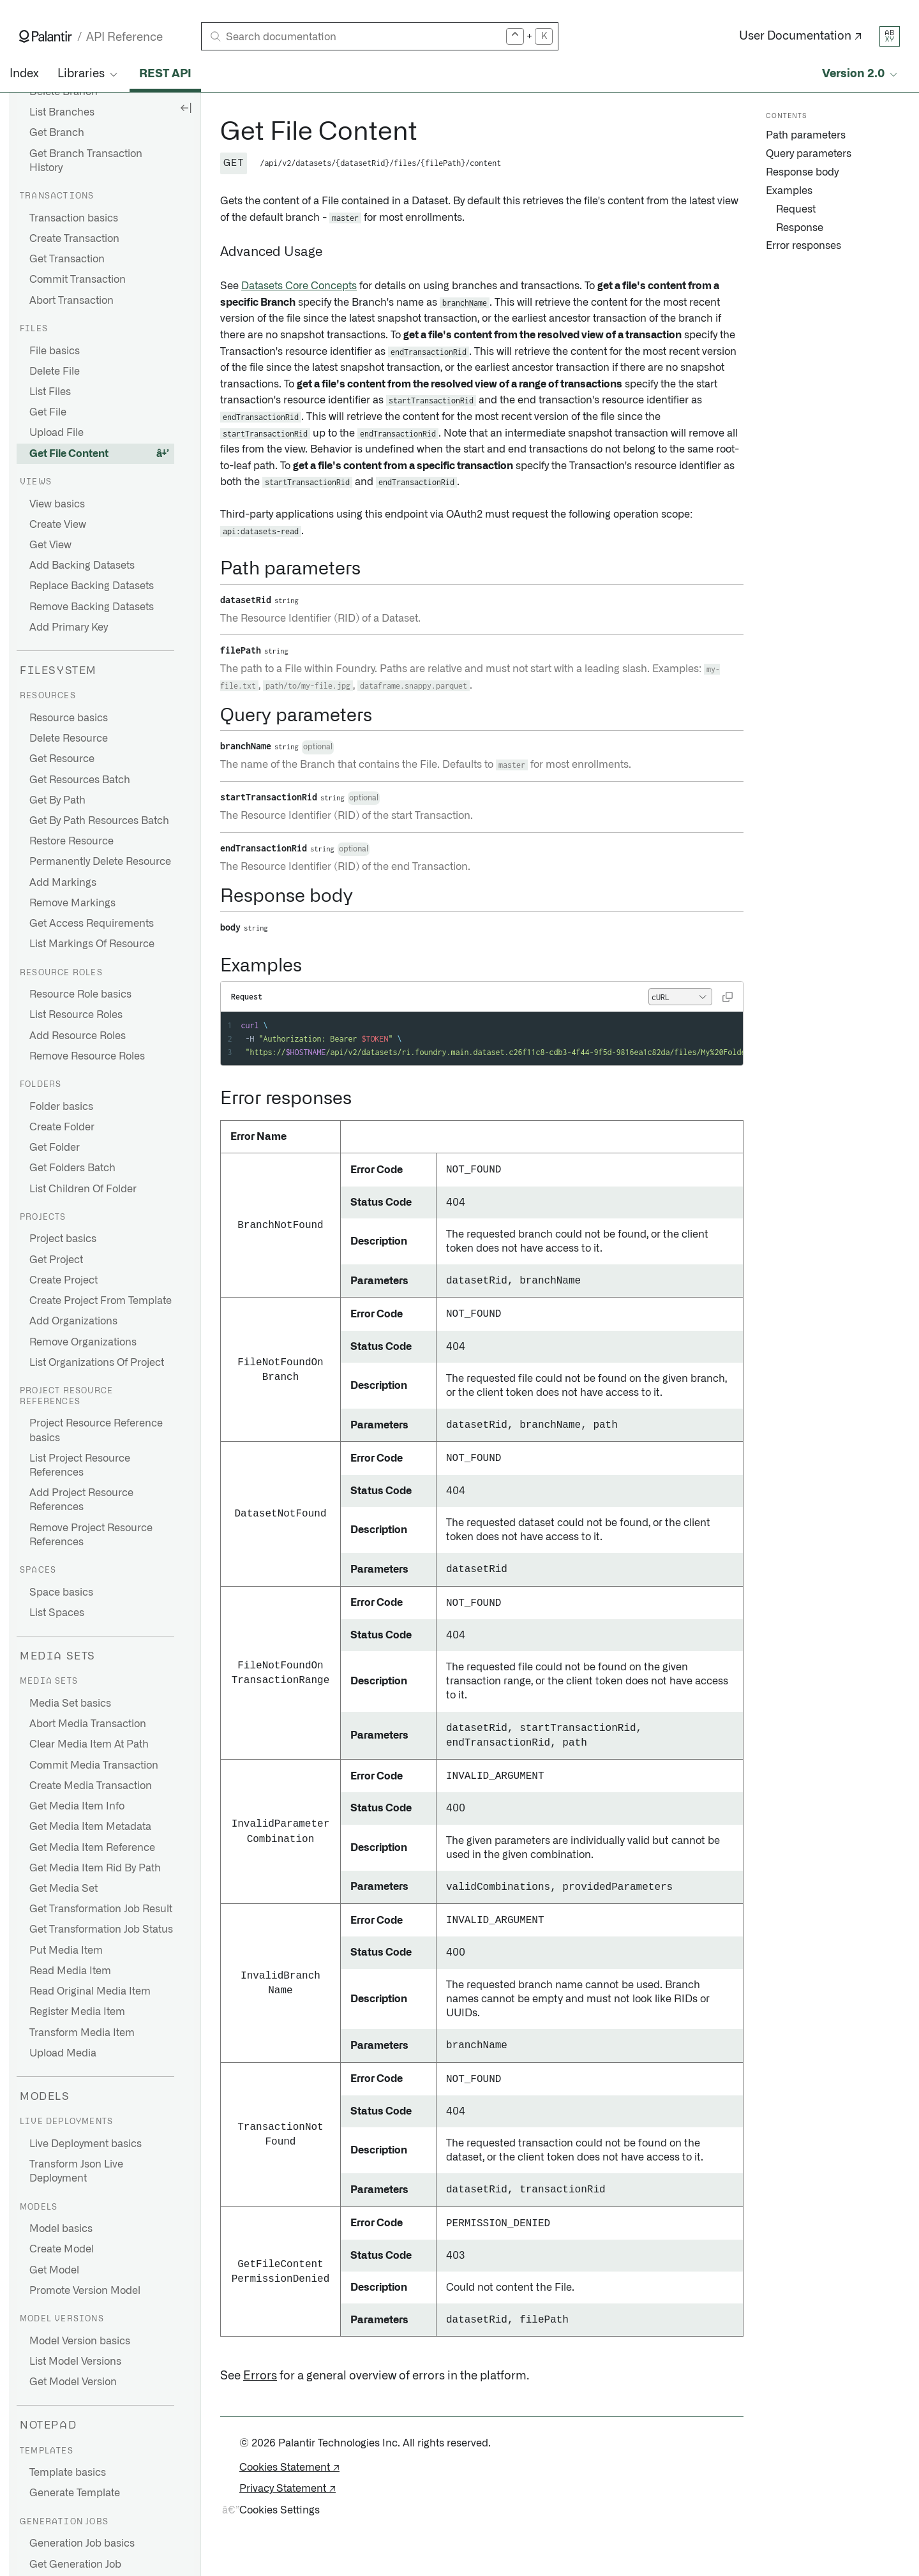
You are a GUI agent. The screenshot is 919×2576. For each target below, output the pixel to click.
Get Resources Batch (79, 780)
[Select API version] (861, 74)
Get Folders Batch (72, 1168)
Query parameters (808, 154)
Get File (47, 412)
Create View (57, 525)
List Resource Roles (76, 1015)
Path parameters (806, 135)
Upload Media (62, 2053)
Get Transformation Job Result (100, 1909)
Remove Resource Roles (87, 1056)
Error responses (803, 246)
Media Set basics (70, 1703)
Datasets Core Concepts (299, 286)
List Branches (61, 112)
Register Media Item (77, 2012)
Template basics (67, 2472)
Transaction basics (73, 218)
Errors (260, 2376)
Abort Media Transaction (87, 1724)
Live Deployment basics (85, 2144)
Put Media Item (66, 1950)
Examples (789, 191)
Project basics (62, 1239)
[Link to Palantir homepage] (45, 36)
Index (24, 74)
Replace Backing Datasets (91, 586)
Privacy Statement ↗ (287, 2488)
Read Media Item (70, 1971)
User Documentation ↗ (800, 36)
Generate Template (74, 2493)
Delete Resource (68, 738)
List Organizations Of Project (96, 1363)
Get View (50, 545)
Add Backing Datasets (82, 565)
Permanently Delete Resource (100, 862)
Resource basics (68, 718)
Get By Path (57, 800)
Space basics (61, 1592)
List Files (50, 392)
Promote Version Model (84, 2291)
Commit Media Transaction (93, 1765)
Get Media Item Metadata (90, 1827)
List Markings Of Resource (91, 944)
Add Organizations (73, 1321)
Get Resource (61, 759)
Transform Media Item (82, 2033)
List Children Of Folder (83, 1189)
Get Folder (54, 1147)
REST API (165, 74)
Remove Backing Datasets (91, 607)
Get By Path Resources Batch (99, 821)
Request (796, 209)
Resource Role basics (80, 994)
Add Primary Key (68, 627)
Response (799, 228)
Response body (802, 172)
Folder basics (61, 1107)
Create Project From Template (100, 1301)
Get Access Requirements (91, 923)
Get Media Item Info (76, 1806)
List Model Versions (75, 2361)
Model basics (61, 2229)
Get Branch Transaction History (85, 161)
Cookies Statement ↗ (289, 2467)
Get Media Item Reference (92, 1848)
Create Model (61, 2249)
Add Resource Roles (77, 1036)
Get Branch (56, 133)
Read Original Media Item (90, 1991)
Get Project (56, 1260)
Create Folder (61, 1127)
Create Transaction (74, 239)
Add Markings (62, 883)
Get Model (54, 2270)
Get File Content (68, 454)
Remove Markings (72, 903)
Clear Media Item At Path (89, 1744)
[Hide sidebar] (185, 107)
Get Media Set (63, 1888)
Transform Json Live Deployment (76, 2171)
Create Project (63, 1280)
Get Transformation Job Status (101, 1929)
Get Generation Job (75, 2564)
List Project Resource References (79, 1465)
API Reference (124, 37)
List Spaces (56, 1613)
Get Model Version (73, 2382)
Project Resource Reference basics (96, 1430)
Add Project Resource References (81, 1500)
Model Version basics (79, 2341)
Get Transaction (67, 259)
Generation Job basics (82, 2543)
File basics (54, 351)
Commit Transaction (77, 279)
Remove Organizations (83, 1342)
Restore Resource (71, 841)
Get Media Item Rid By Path (95, 1868)
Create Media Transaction (90, 1786)
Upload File (56, 433)
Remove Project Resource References (91, 1535)
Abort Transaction (71, 301)
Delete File (54, 371)
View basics (57, 504)
